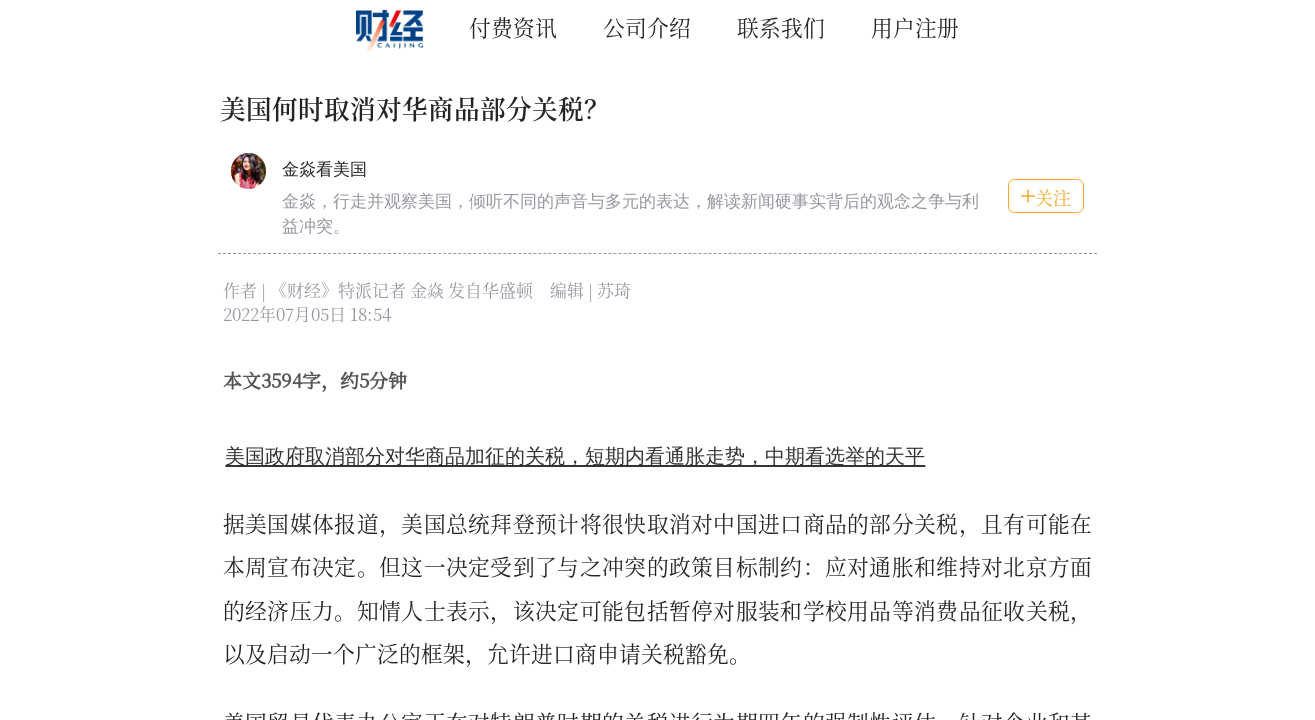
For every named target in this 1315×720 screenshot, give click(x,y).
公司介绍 (647, 26)
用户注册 (915, 26)
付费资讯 (513, 26)
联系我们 (781, 26)
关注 (1045, 197)
